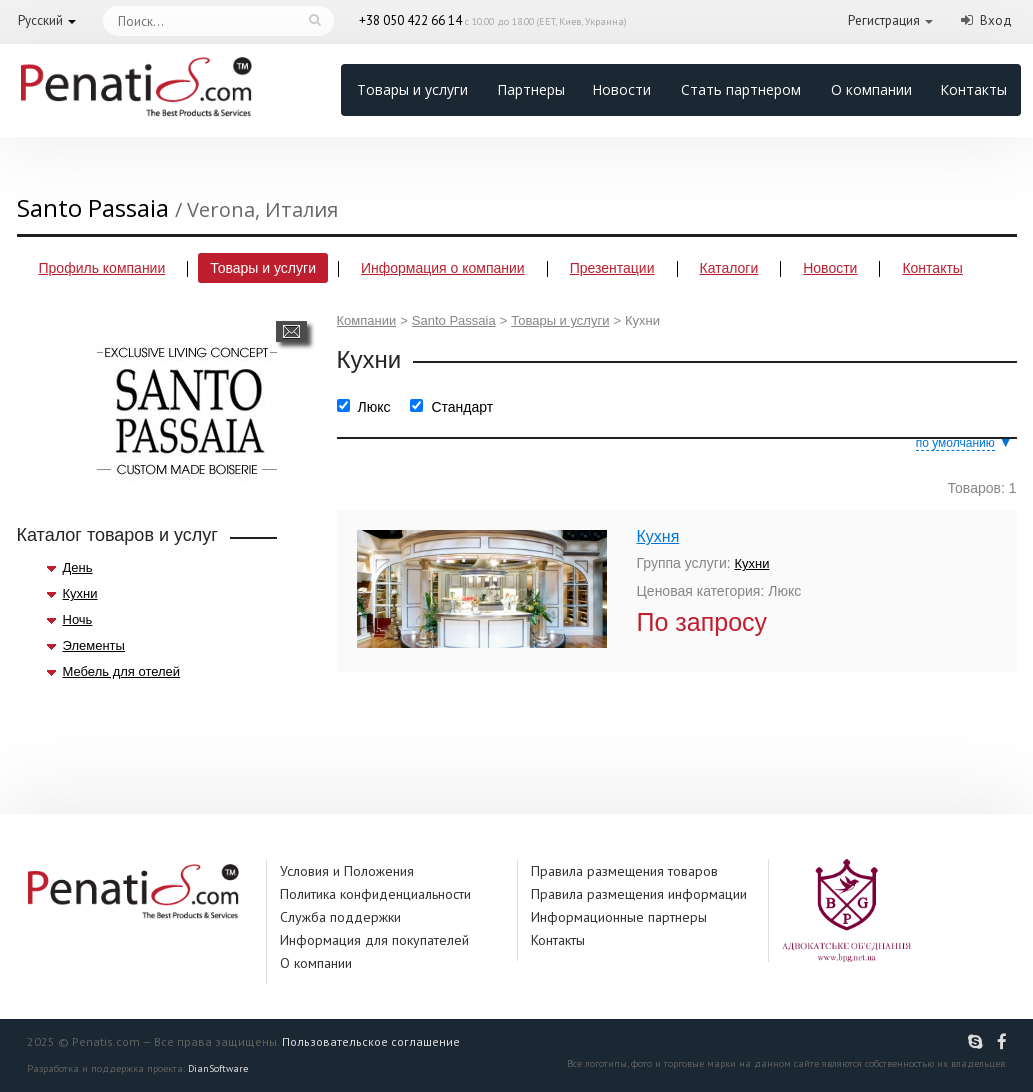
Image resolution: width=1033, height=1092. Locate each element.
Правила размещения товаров (624, 871)
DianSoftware (218, 1068)
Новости (621, 89)
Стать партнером (741, 89)
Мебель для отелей (122, 671)
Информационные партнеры (619, 917)
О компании (871, 89)
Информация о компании (443, 268)
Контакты (973, 89)
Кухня (658, 536)
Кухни (80, 593)
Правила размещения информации (639, 894)
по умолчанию (955, 443)
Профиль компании (102, 268)
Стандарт (462, 407)
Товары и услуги (412, 89)
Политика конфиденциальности (375, 894)
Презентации (612, 268)
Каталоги (729, 268)
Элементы (94, 645)
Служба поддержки (340, 917)
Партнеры (531, 89)
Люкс (374, 407)
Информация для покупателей (374, 940)
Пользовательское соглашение (371, 1041)
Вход (996, 20)
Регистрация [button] (884, 20)
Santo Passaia (454, 320)
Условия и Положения (347, 871)
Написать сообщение (291, 331)
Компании (367, 320)
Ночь (78, 619)
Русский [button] (40, 20)
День (78, 567)
